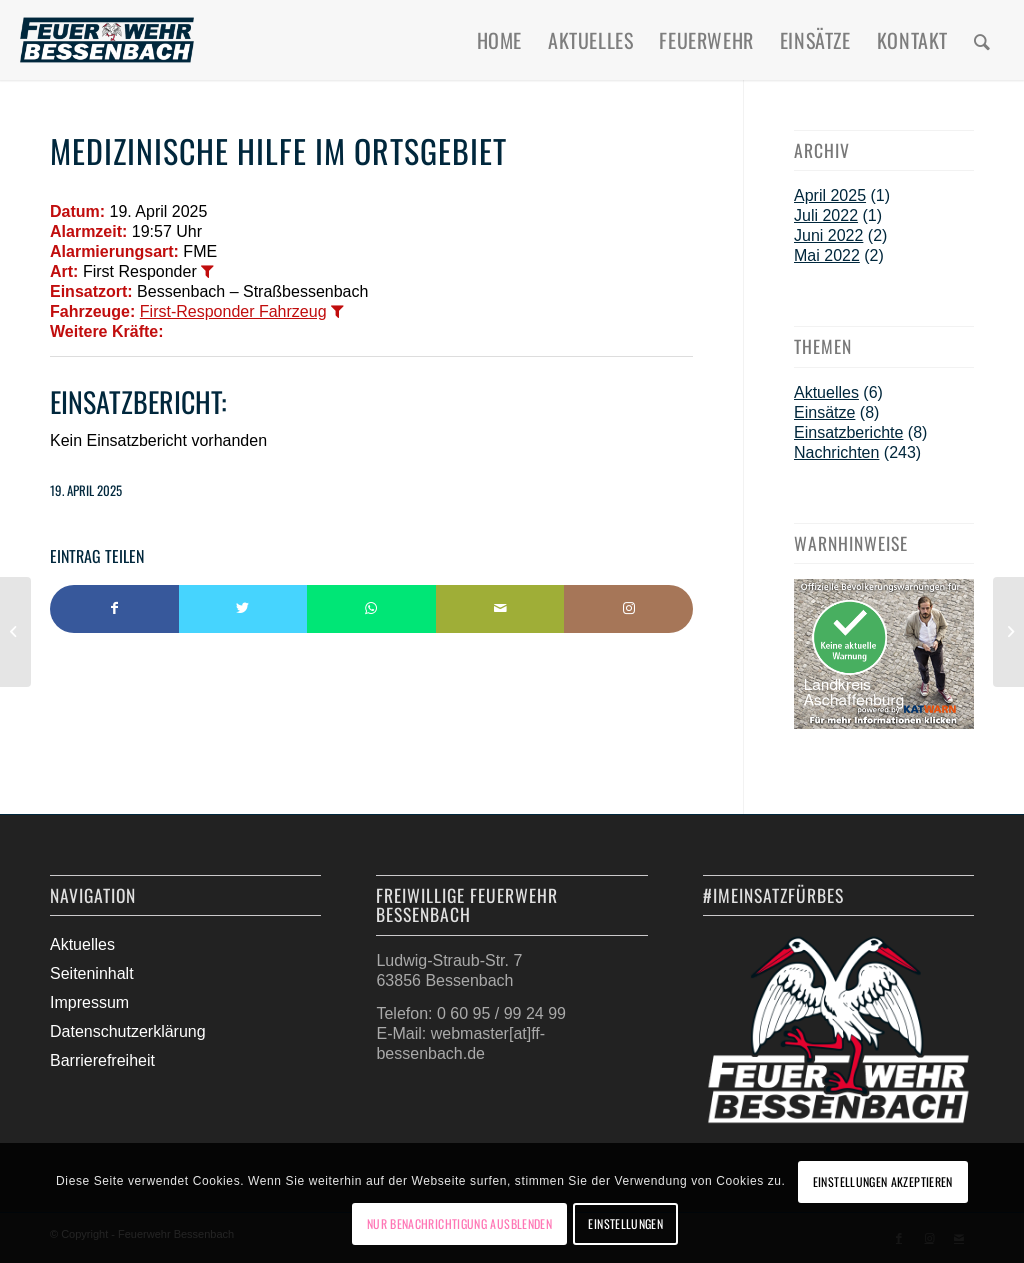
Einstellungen (625, 1223)
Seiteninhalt (92, 973)
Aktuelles (826, 392)
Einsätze (824, 412)
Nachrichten (836, 452)
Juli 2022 (826, 215)
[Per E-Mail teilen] (500, 609)
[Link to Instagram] (628, 609)
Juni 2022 (828, 235)
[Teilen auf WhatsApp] (371, 609)
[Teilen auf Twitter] (243, 609)
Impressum (89, 1002)
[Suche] (982, 40)
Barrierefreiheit (102, 1060)
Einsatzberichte (848, 432)
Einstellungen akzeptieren (883, 1181)
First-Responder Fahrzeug (233, 311)
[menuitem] (499, 40)
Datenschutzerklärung (128, 1031)
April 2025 (830, 195)
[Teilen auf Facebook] (114, 609)
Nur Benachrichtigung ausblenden (459, 1223)
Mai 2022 (827, 255)
